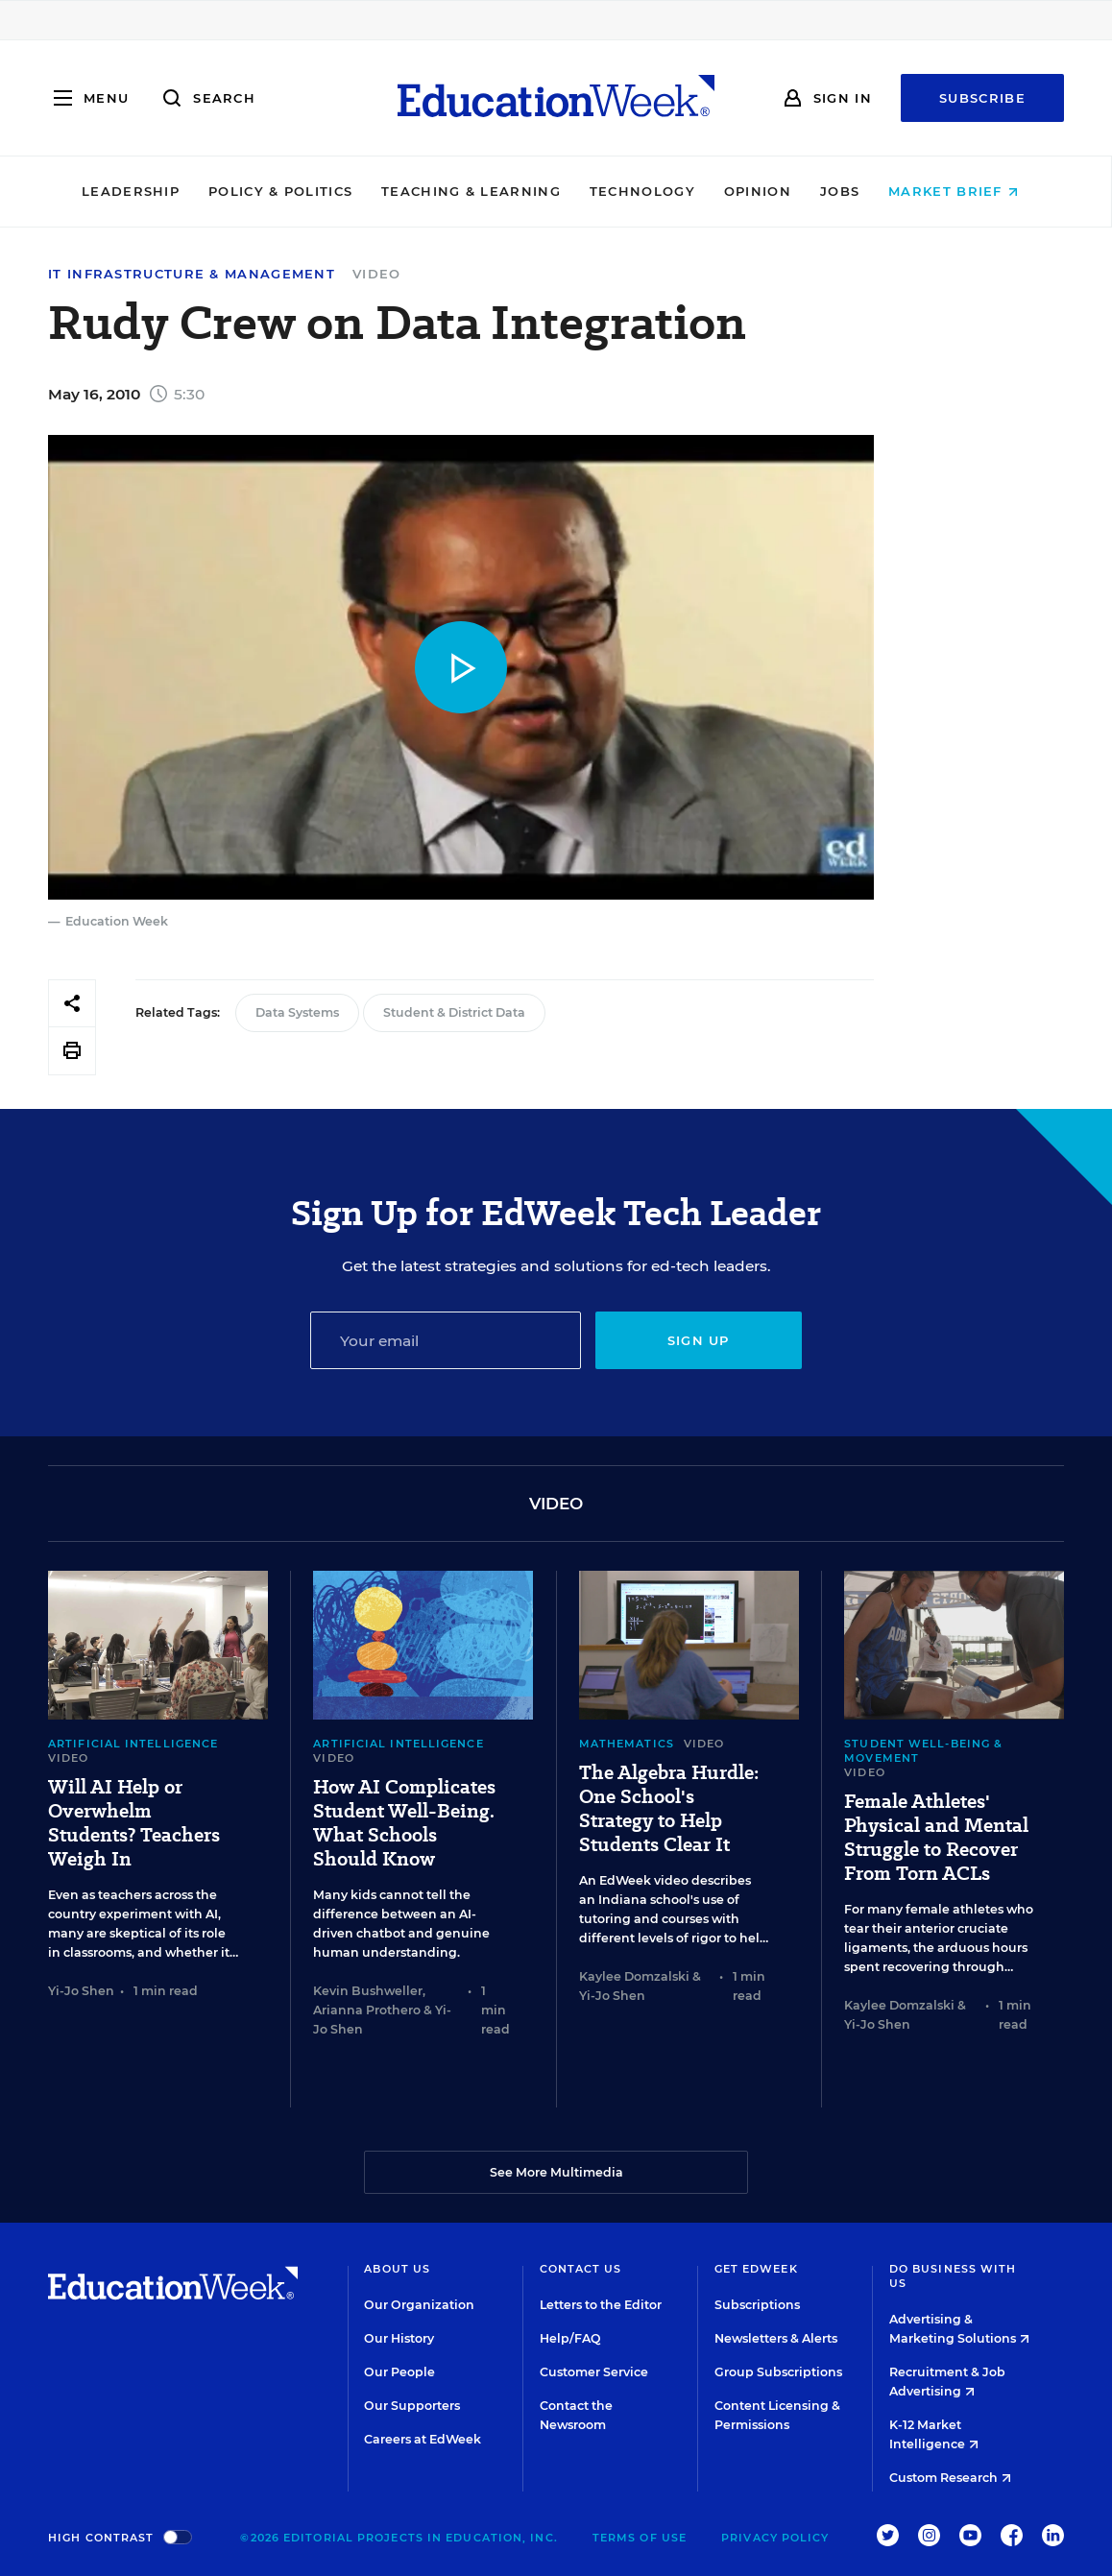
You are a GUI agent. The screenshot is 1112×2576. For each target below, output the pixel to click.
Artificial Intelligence (133, 1743)
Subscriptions (757, 2305)
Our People (399, 2372)
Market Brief (960, 191)
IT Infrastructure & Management (191, 274)
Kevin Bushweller (368, 1991)
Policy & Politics (286, 191)
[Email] (445, 1340)
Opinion (763, 191)
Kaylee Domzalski (634, 1976)
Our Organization (419, 2305)
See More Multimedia (556, 2172)
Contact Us (581, 2268)
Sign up (698, 1340)
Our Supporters (412, 2405)
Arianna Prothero (367, 2010)
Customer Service (594, 2372)
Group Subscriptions (778, 2372)
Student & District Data (454, 1012)
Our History (399, 2338)
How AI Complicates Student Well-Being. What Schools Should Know (404, 1823)
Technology (648, 191)
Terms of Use (639, 2537)
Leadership (136, 191)
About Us (397, 2268)
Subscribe (982, 98)
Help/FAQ (570, 2338)
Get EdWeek (756, 2268)
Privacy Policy (775, 2537)
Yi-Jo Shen (81, 1991)
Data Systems (297, 1012)
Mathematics (626, 1743)
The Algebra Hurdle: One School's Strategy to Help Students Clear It (669, 1809)
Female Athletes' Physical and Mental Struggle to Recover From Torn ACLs (936, 1838)
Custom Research (950, 2477)
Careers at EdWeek (422, 2439)
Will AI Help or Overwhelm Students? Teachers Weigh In (134, 1823)
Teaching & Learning (478, 191)
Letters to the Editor (601, 2305)
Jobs (845, 191)
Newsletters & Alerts (775, 2338)
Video (376, 273)
